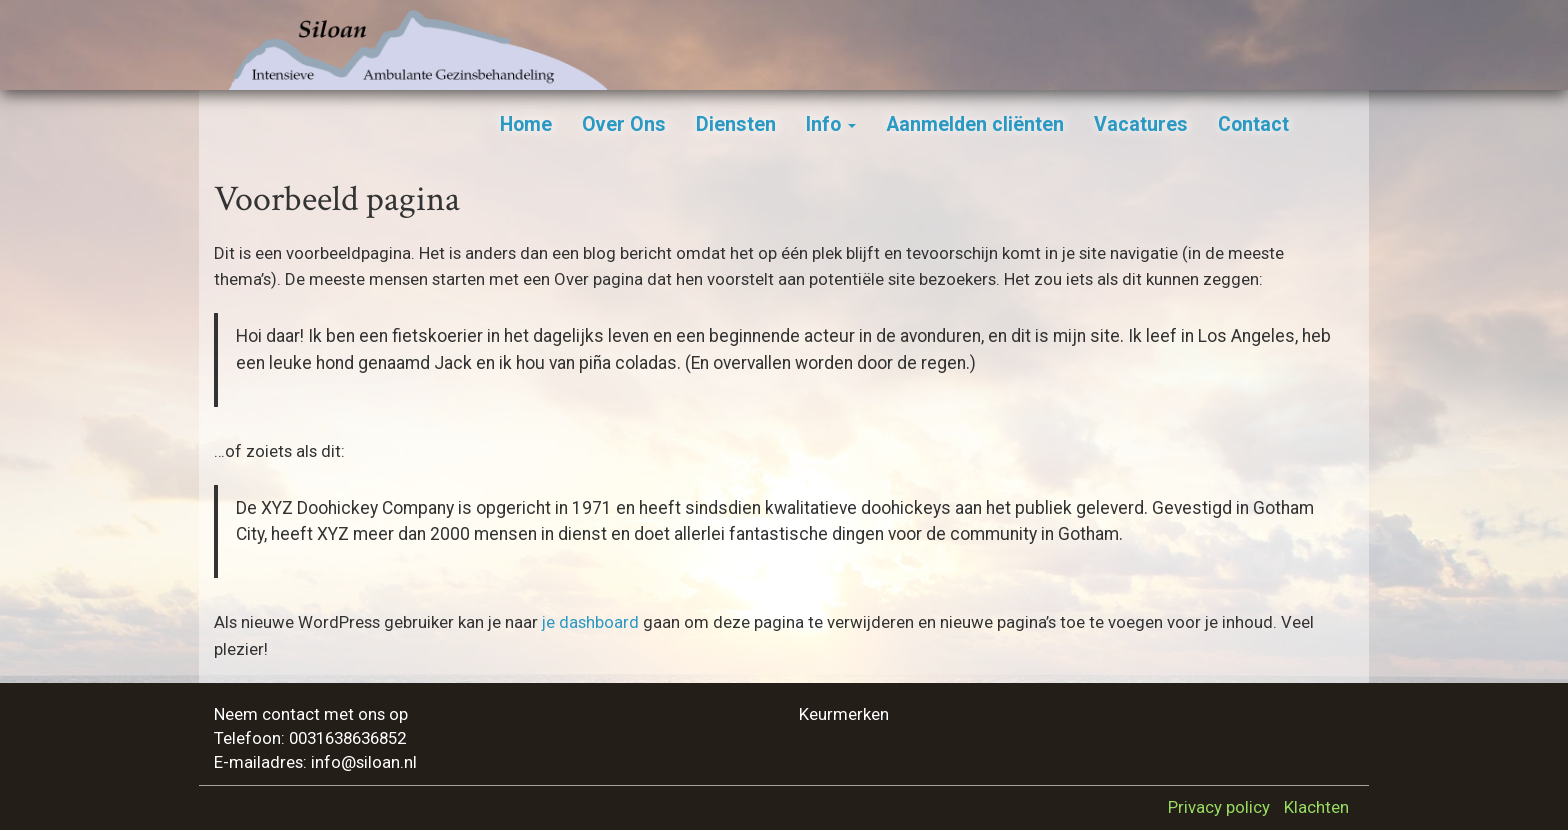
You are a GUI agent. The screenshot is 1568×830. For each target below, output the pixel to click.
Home (526, 124)
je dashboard (590, 622)
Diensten (736, 124)
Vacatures (1141, 124)
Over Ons (624, 124)
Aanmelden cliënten (975, 124)
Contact (1253, 124)
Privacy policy (1219, 807)
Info (831, 124)
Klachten (1316, 807)
